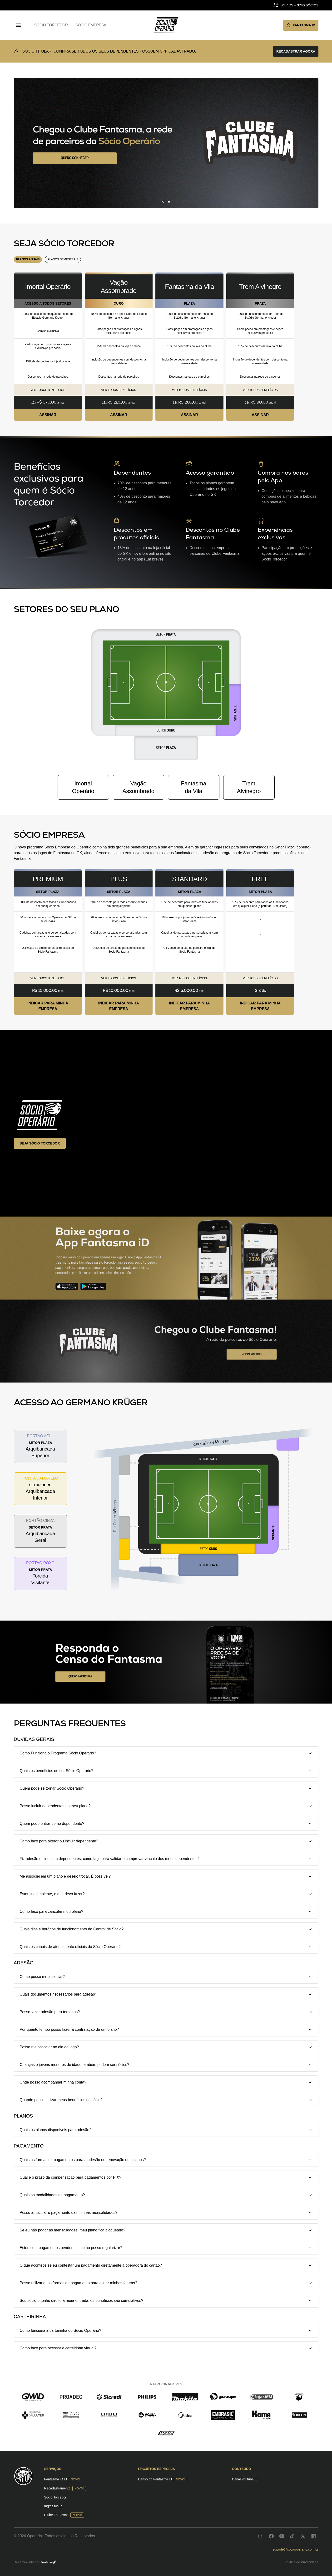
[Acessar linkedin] (313, 2536)
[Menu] (18, 25)
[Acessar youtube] (282, 2536)
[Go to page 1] (163, 202)
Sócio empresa (90, 25)
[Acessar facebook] (271, 2536)
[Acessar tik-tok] (292, 2536)
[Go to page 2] (169, 202)
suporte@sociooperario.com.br (295, 2549)
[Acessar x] (302, 2536)
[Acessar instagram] (261, 2536)
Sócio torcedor (51, 25)
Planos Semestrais (62, 259)
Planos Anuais (28, 259)
